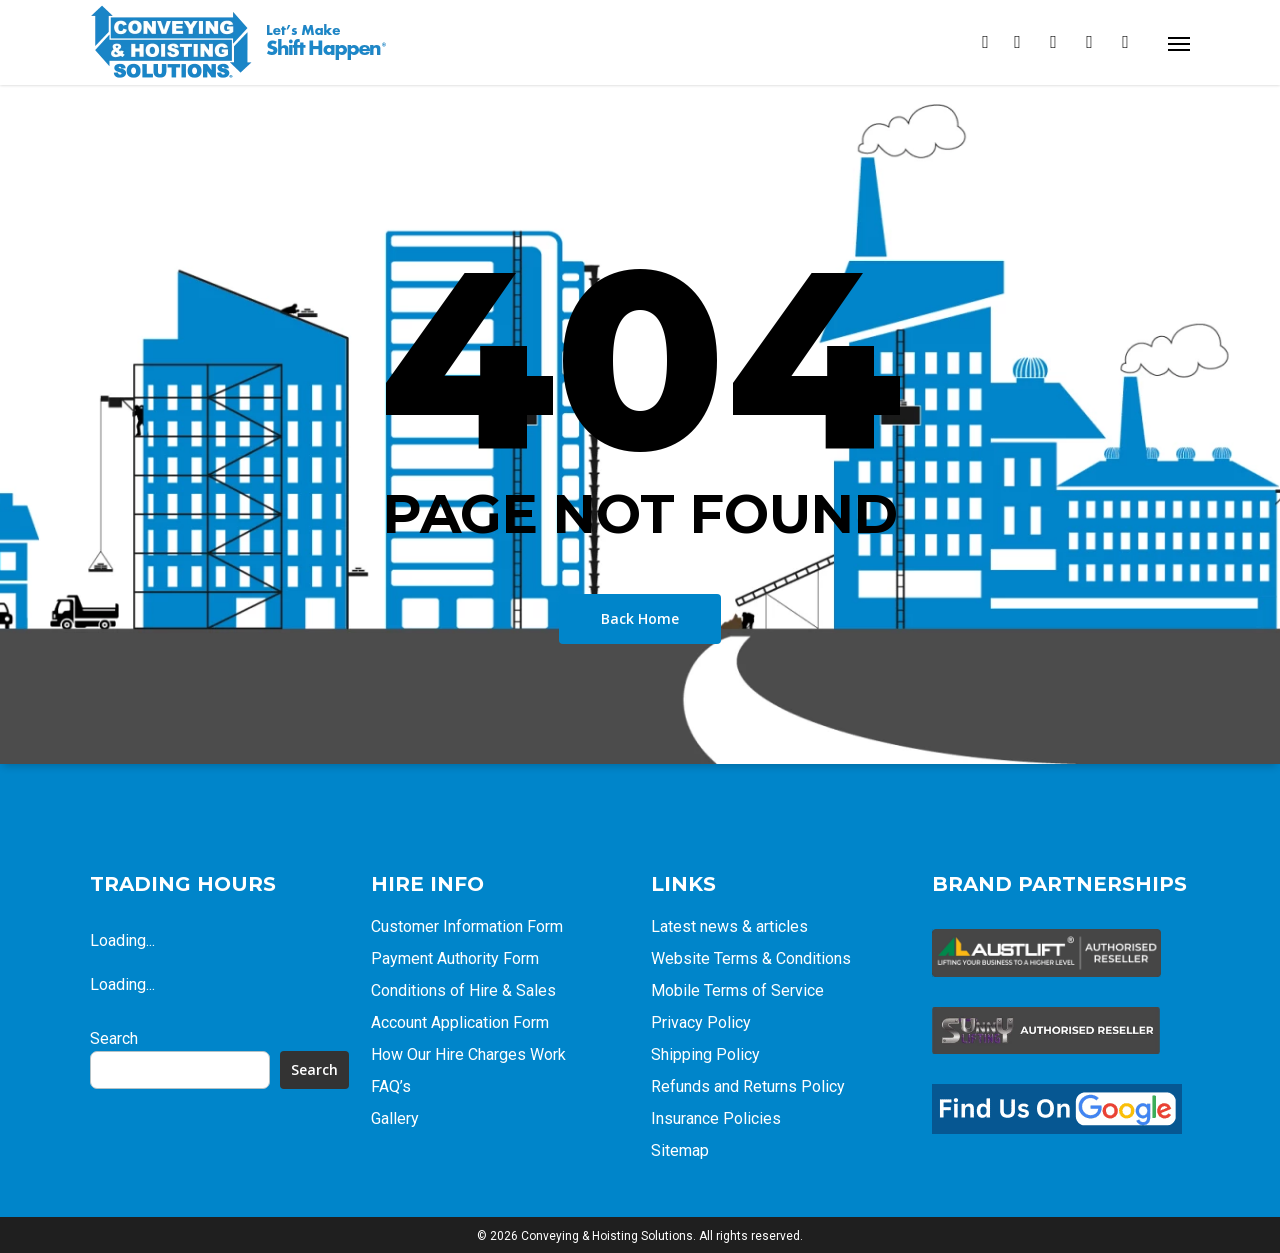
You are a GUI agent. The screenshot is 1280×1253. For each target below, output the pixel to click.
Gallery (395, 1118)
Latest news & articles (729, 926)
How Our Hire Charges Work (468, 1054)
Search (114, 1038)
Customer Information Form (467, 926)
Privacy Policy (701, 1022)
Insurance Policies (716, 1118)
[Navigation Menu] (1179, 43)
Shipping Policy (705, 1054)
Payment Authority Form (455, 958)
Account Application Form (460, 1022)
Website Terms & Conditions (751, 958)
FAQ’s (391, 1086)
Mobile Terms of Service (737, 990)
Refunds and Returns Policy (748, 1086)
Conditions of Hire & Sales (463, 990)
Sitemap (680, 1150)
